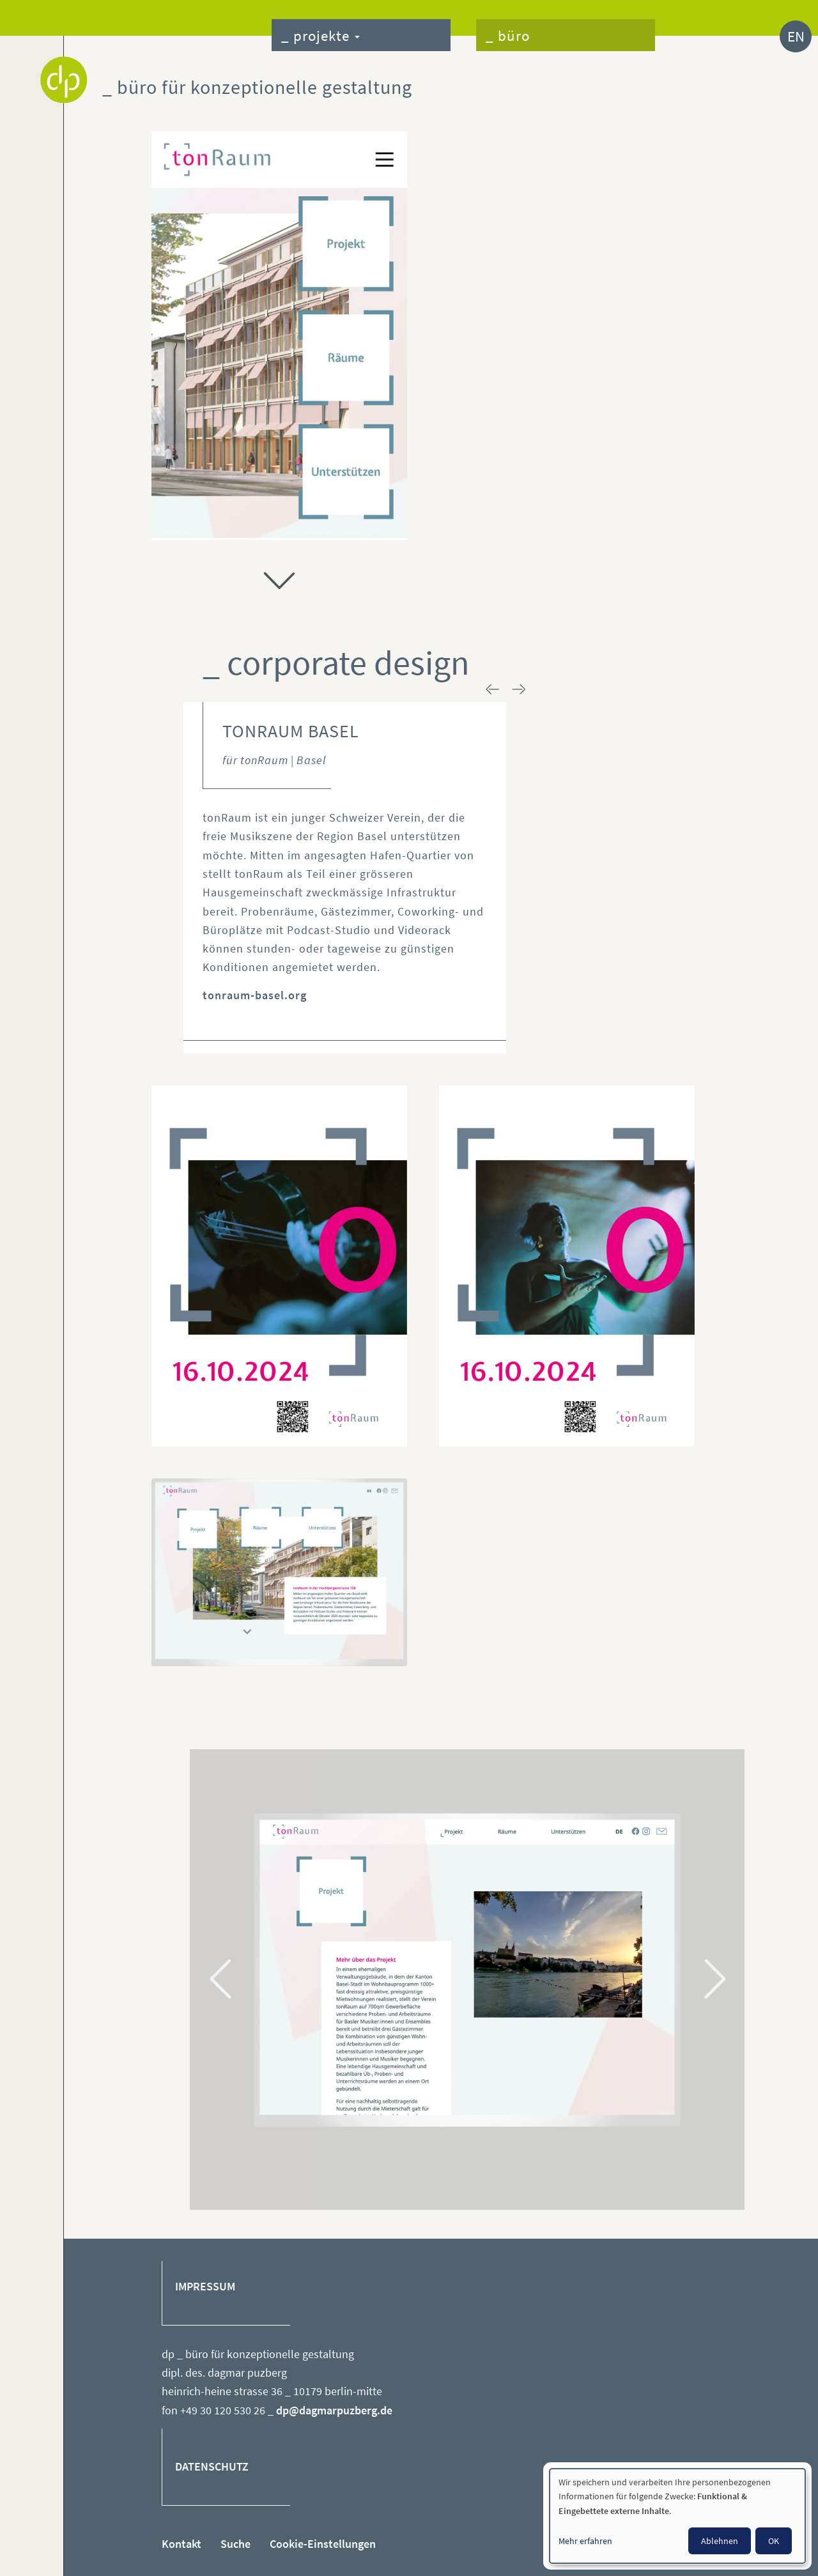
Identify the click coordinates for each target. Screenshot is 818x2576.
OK (773, 2541)
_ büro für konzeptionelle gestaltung (257, 87)
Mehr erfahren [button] (585, 2541)
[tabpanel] (467, 1970)
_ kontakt (698, 36)
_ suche (749, 36)
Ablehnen (719, 2541)
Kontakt (181, 2543)
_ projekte (320, 35)
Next (712, 1978)
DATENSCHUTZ (212, 2466)
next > (519, 689)
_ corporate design (336, 662)
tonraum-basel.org (255, 995)
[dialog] (677, 2516)
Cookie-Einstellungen (323, 2543)
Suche (235, 2543)
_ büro (508, 35)
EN (796, 36)
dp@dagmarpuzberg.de (334, 2410)
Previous (221, 1978)
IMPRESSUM (205, 2286)
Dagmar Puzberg (63, 79)
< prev (493, 689)
